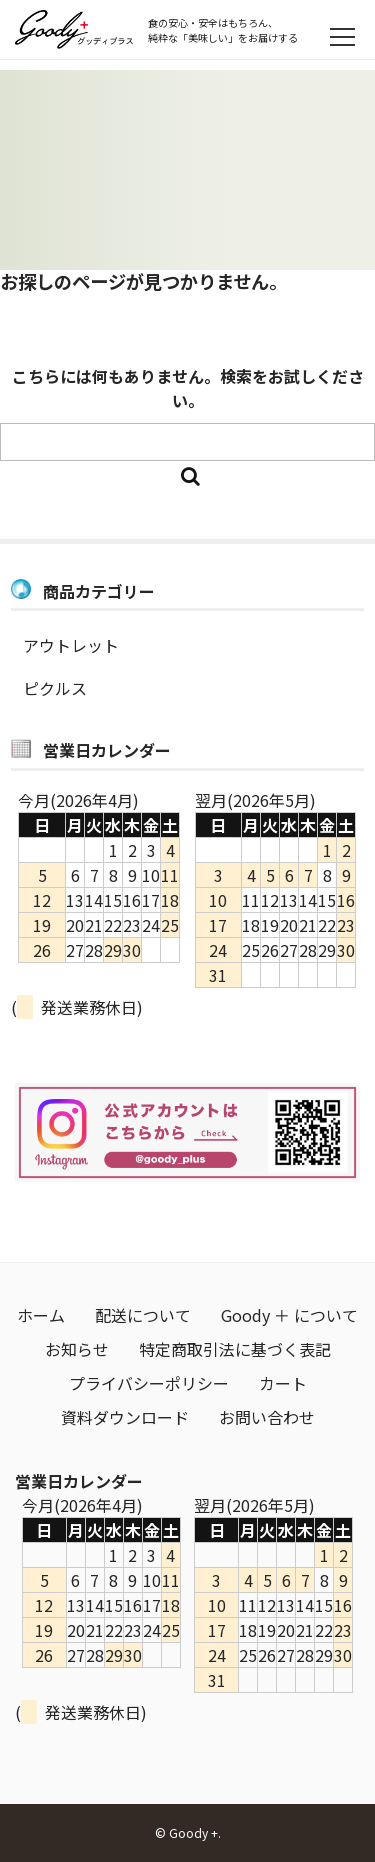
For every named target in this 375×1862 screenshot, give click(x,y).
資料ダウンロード (125, 1417)
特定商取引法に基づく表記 (235, 1349)
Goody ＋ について (289, 1315)
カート (283, 1383)
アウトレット (71, 645)
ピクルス (55, 688)
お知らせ (77, 1349)
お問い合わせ (267, 1417)
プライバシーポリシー (149, 1383)
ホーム (41, 1315)
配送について (143, 1315)
